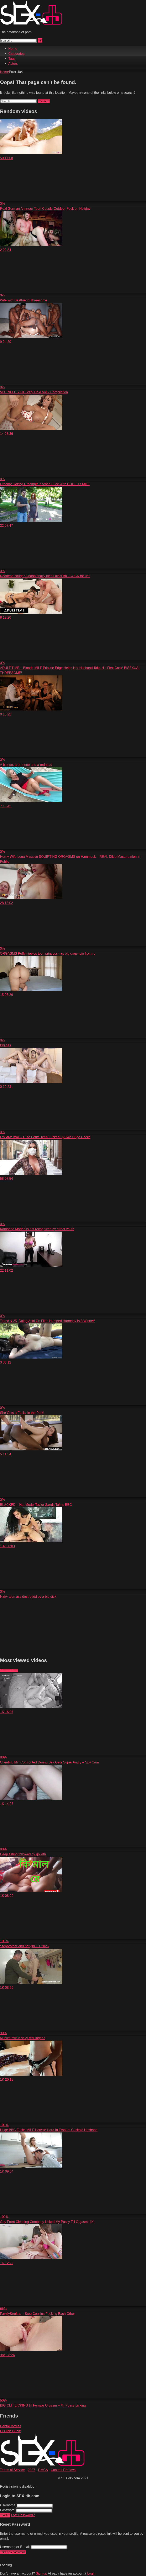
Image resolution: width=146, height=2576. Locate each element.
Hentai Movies (10, 2426)
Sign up (41, 2573)
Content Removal (64, 2470)
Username (7, 2505)
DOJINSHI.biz (10, 2431)
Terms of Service (12, 2470)
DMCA (43, 2470)
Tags (11, 58)
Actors (13, 63)
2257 (31, 2470)
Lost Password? (23, 2515)
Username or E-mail (15, 2547)
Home (12, 48)
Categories (16, 53)
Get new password (13, 2552)
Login (5, 2515)
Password (7, 2510)
